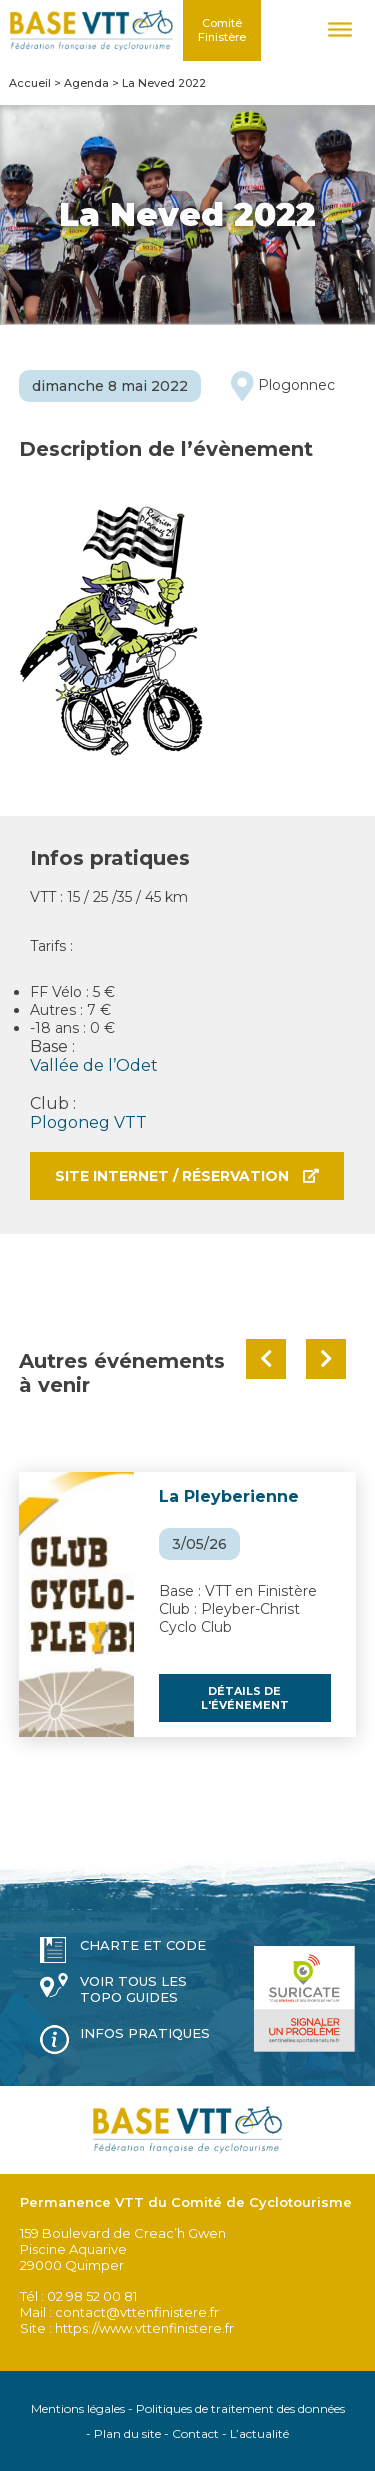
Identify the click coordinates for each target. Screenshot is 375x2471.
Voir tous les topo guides (133, 1989)
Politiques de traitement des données (240, 2408)
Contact (195, 2433)
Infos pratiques (145, 2033)
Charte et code (143, 1945)
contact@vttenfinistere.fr (137, 2312)
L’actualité (259, 2433)
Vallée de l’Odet (94, 1065)
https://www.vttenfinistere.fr (144, 2328)
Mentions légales (78, 2408)
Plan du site (127, 2433)
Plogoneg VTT (88, 1122)
